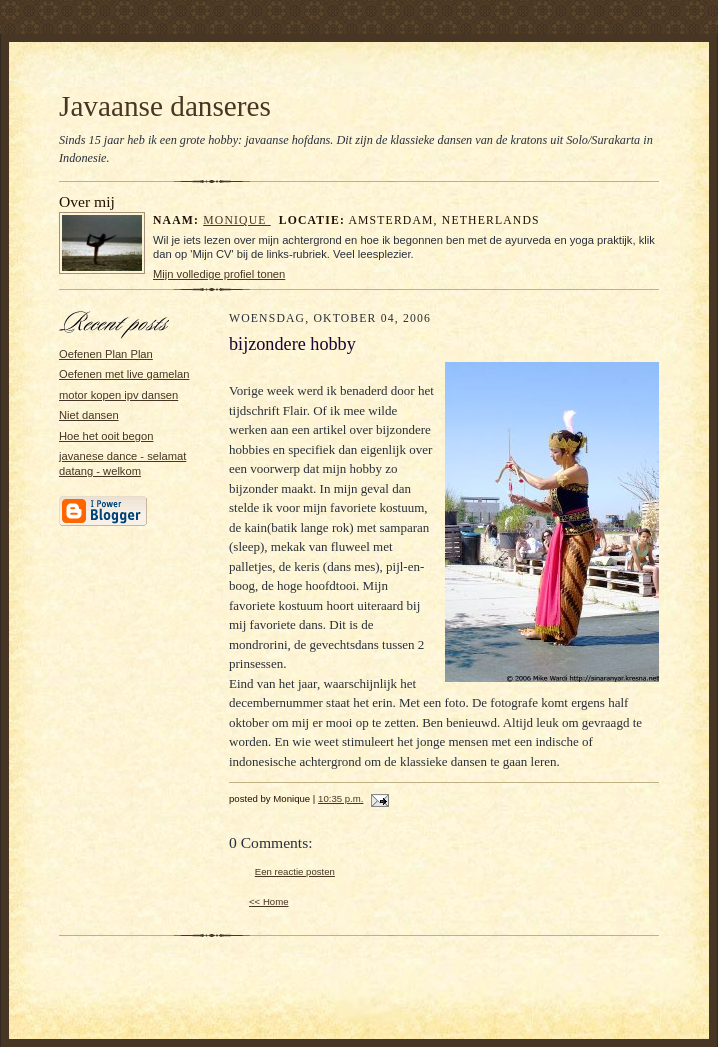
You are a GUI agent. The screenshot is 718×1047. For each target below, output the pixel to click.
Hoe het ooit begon (106, 436)
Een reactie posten (295, 871)
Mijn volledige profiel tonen (219, 274)
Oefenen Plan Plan (106, 354)
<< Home (269, 901)
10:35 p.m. (340, 798)
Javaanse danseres (165, 106)
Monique (236, 220)
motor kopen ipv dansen (118, 395)
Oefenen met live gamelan (124, 374)
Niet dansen (89, 415)
